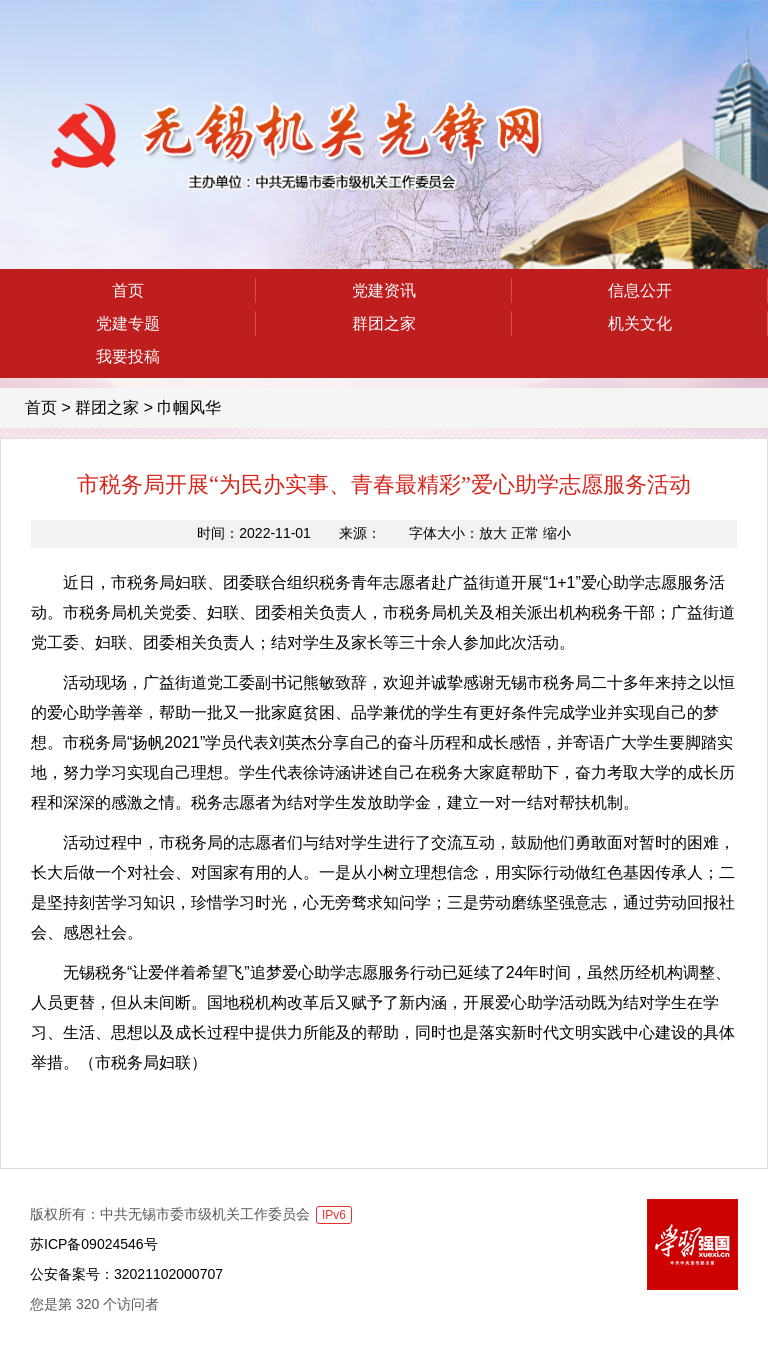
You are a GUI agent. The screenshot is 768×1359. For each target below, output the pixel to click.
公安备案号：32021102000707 (126, 1274)
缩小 (557, 533)
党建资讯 (384, 290)
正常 (525, 533)
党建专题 (128, 323)
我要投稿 (128, 356)
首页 (128, 290)
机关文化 (640, 323)
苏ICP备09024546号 (94, 1244)
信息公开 (640, 290)
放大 (493, 533)
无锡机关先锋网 (291, 146)
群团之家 (384, 323)
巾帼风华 (189, 407)
